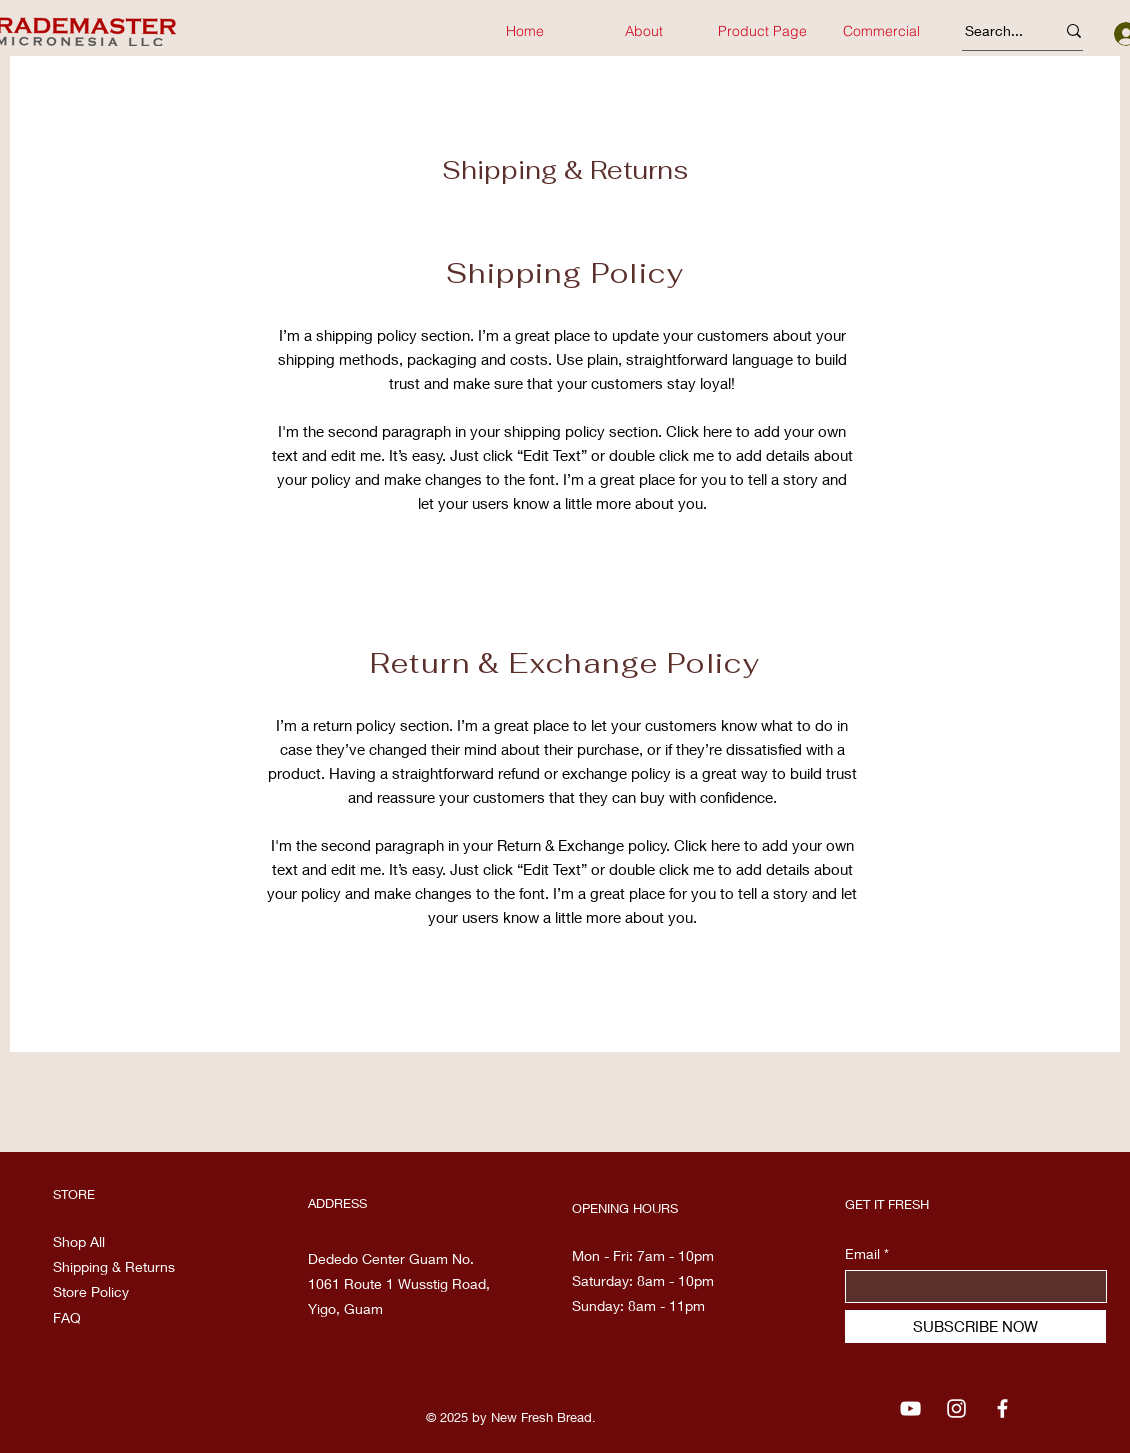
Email (862, 1254)
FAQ (67, 1317)
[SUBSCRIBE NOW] (975, 1326)
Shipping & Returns (116, 1266)
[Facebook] (1002, 1408)
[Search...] (995, 31)
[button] (881, 31)
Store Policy (91, 1291)
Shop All (79, 1241)
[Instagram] (956, 1408)
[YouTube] (910, 1408)
